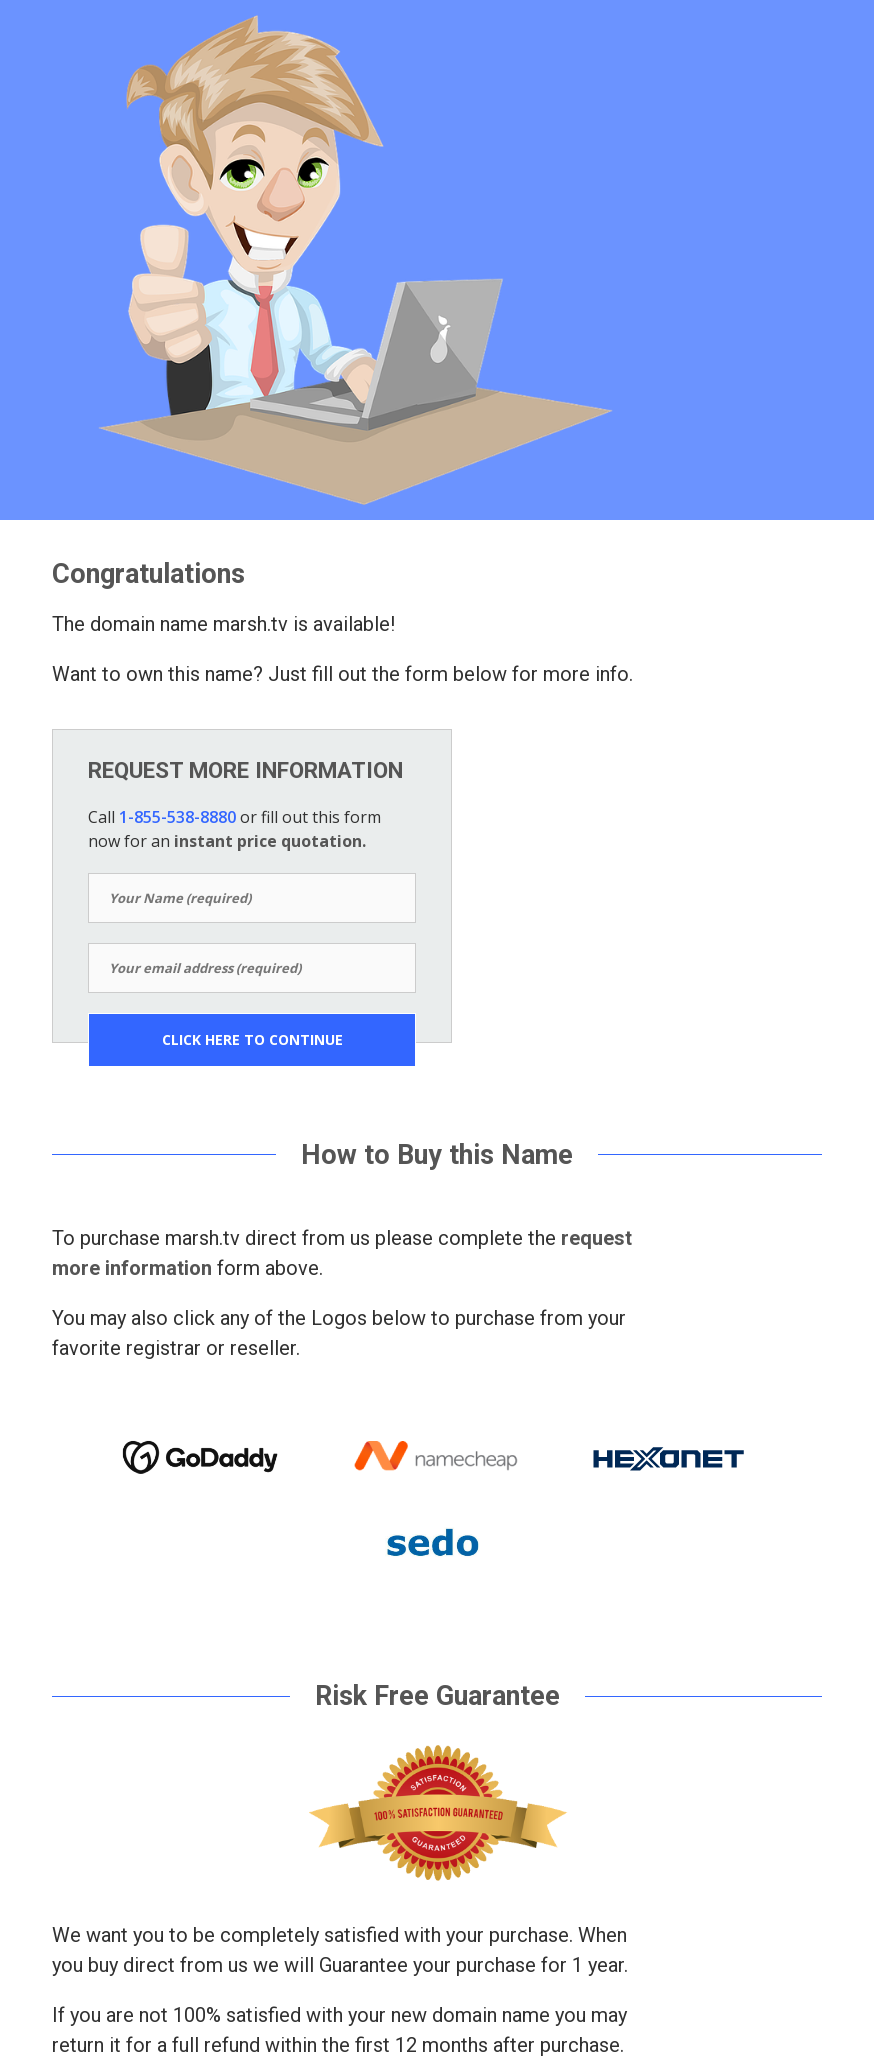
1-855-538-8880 (177, 817)
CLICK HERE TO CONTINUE (252, 1039)
